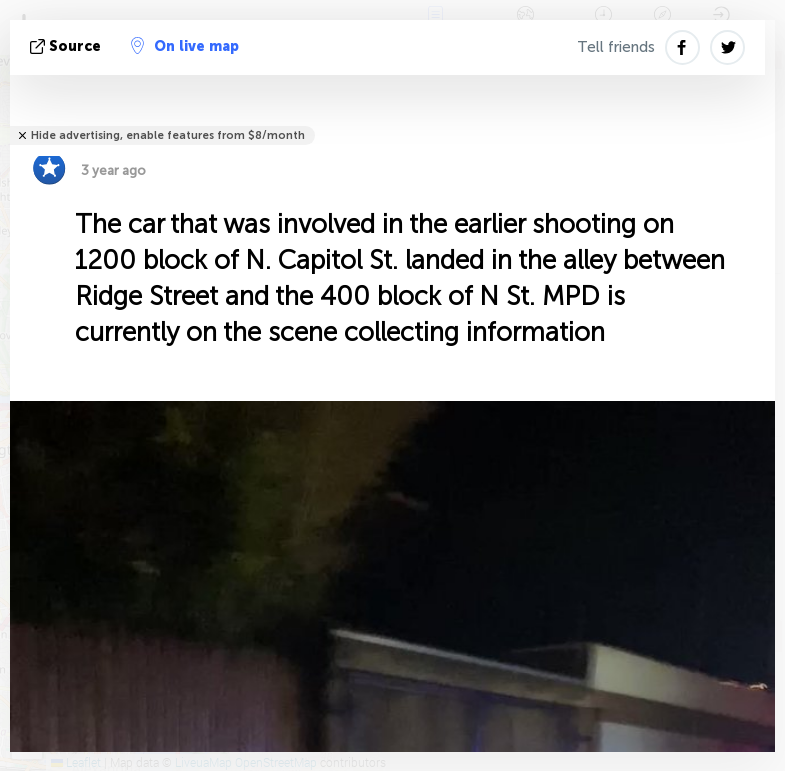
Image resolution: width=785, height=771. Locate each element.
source (67, 46)
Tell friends (616, 47)
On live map (185, 46)
